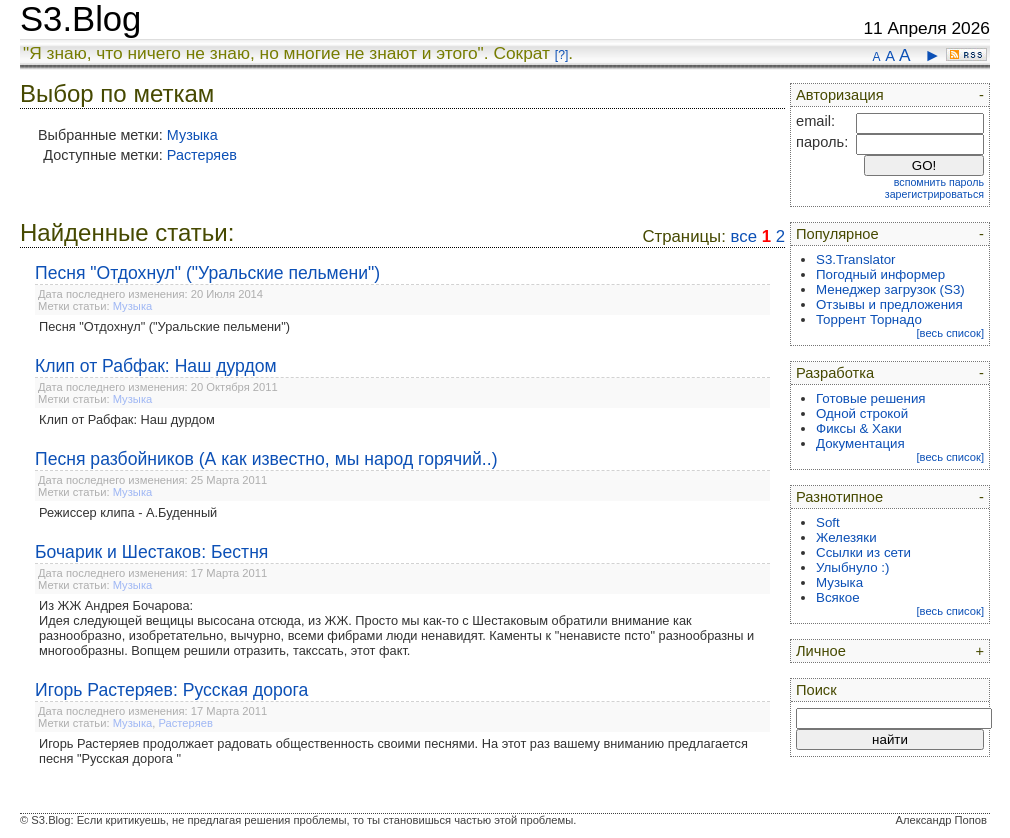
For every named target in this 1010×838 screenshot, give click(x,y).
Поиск (816, 690)
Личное (821, 651)
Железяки (846, 537)
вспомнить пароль (939, 182)
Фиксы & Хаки (859, 428)
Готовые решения (871, 398)
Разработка (835, 373)
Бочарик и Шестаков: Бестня (151, 552)
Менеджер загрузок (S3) (890, 289)
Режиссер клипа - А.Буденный (128, 512)
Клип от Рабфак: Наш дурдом (156, 366)
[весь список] (950, 333)
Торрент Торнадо (869, 319)
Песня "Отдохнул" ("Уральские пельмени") (207, 273)
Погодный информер (880, 274)
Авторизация (840, 95)
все (744, 236)
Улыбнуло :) (852, 567)
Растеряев (202, 155)
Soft (828, 522)
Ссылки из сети (863, 552)
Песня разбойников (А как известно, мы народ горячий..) (266, 459)
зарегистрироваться (934, 194)
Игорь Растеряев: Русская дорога (171, 690)
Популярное (837, 234)
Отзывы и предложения (889, 304)
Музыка (192, 135)
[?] (561, 55)
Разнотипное (839, 497)
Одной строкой (862, 413)
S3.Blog (80, 19)
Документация (860, 443)
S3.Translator (856, 259)
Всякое (838, 597)
